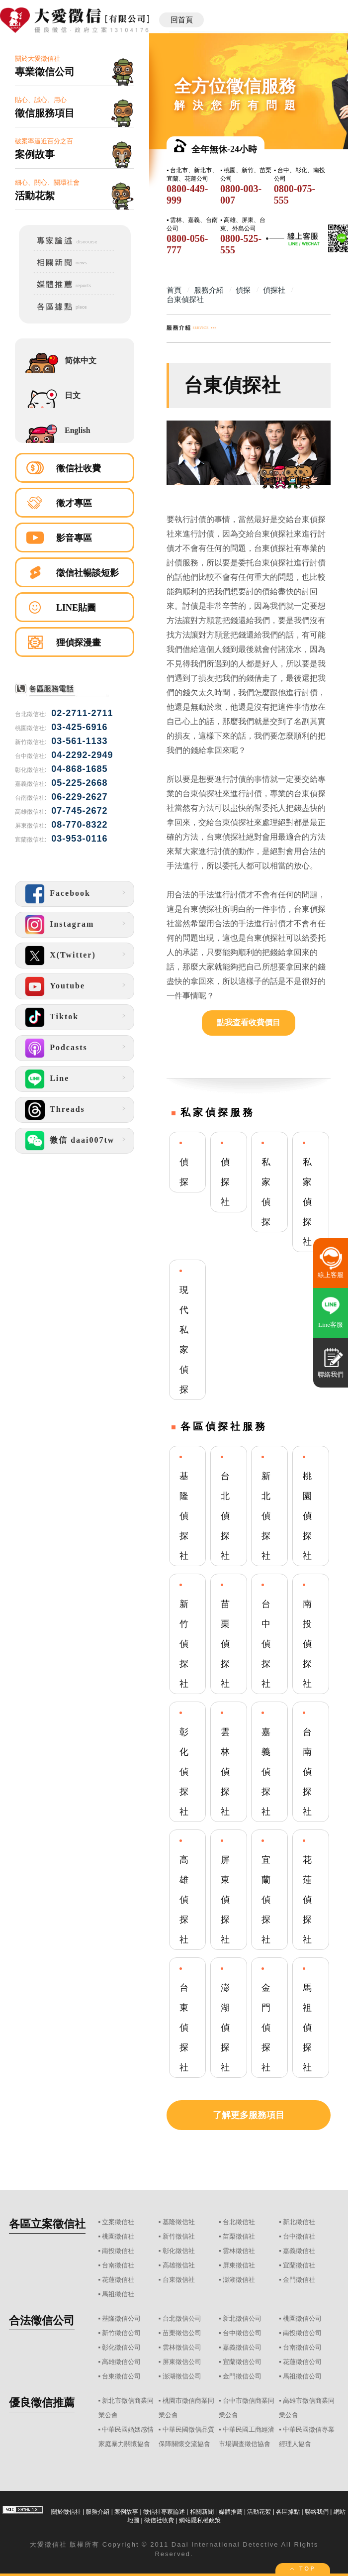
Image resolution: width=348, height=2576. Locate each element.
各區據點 (288, 2511)
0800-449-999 (187, 194)
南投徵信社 (118, 2250)
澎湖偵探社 (225, 2027)
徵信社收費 (78, 468)
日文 (73, 395)
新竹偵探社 (183, 1644)
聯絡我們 (317, 2511)
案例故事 (126, 2511)
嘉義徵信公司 (242, 2347)
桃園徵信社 (118, 2236)
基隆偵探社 (183, 1516)
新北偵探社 (265, 1516)
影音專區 (74, 538)
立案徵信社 (118, 2222)
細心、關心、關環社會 (74, 190)
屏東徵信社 (239, 2265)
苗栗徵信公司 (182, 2333)
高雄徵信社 (179, 2265)
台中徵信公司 (242, 2333)
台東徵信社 (179, 2279)
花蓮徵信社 (118, 2279)
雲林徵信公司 (182, 2347)
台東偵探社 (183, 2027)
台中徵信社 (299, 2236)
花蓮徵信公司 (302, 2361)
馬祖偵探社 (307, 2027)
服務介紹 (97, 2511)
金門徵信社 (299, 2279)
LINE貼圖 (76, 608)
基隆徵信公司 (121, 2318)
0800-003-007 (240, 194)
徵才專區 (74, 503)
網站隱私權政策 (200, 2520)
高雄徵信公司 (121, 2361)
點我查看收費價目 (248, 1022)
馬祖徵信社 (118, 2294)
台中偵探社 (265, 1644)
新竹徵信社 (179, 2236)
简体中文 (80, 360)
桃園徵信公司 (302, 2318)
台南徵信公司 (302, 2347)
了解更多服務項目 (248, 2115)
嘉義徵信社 (299, 2250)
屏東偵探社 (225, 1899)
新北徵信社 (299, 2222)
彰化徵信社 (179, 2250)
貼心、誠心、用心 (74, 107)
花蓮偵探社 (307, 1899)
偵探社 (225, 1182)
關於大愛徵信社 (74, 66)
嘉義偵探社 (265, 1772)
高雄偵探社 (183, 1899)
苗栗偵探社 (225, 1644)
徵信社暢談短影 (87, 573)
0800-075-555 (294, 194)
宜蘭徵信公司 (242, 2361)
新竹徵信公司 (121, 2333)
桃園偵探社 (307, 1516)
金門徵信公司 (242, 2376)
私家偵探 (265, 1192)
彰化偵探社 (183, 1772)
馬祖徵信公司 (302, 2376)
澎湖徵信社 (239, 2279)
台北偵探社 (225, 1516)
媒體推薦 (231, 2511)
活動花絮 (259, 2511)
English (77, 430)
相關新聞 (202, 2511)
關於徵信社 (66, 2511)
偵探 (183, 1172)
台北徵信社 (239, 2222)
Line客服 (330, 1324)
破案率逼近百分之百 (74, 149)
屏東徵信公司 (182, 2361)
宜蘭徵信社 (299, 2265)
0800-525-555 (240, 244)
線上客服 (331, 1275)
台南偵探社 (307, 1772)
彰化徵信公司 (121, 2347)
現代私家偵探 (183, 1340)
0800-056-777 (187, 244)
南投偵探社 (307, 1644)
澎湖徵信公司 (182, 2376)
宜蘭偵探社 (265, 1899)
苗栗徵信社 (239, 2236)
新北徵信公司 (242, 2318)
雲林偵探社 (225, 1772)
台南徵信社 (118, 2265)
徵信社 (56, 2544)
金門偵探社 (265, 2027)
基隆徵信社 (179, 2222)
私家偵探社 (307, 1202)
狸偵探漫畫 (78, 642)
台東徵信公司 (121, 2376)
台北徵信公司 (182, 2318)
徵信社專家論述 (164, 2511)
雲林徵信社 (239, 2250)
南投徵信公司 (302, 2333)
